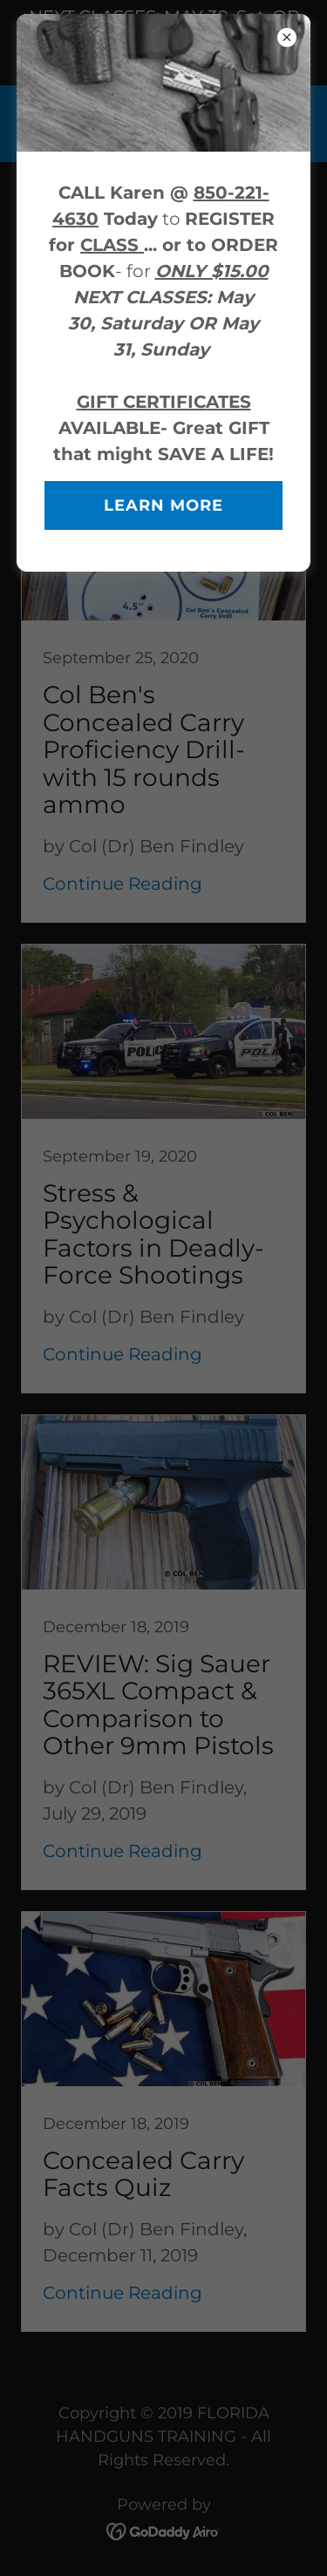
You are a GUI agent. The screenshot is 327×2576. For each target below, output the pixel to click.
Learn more (163, 505)
